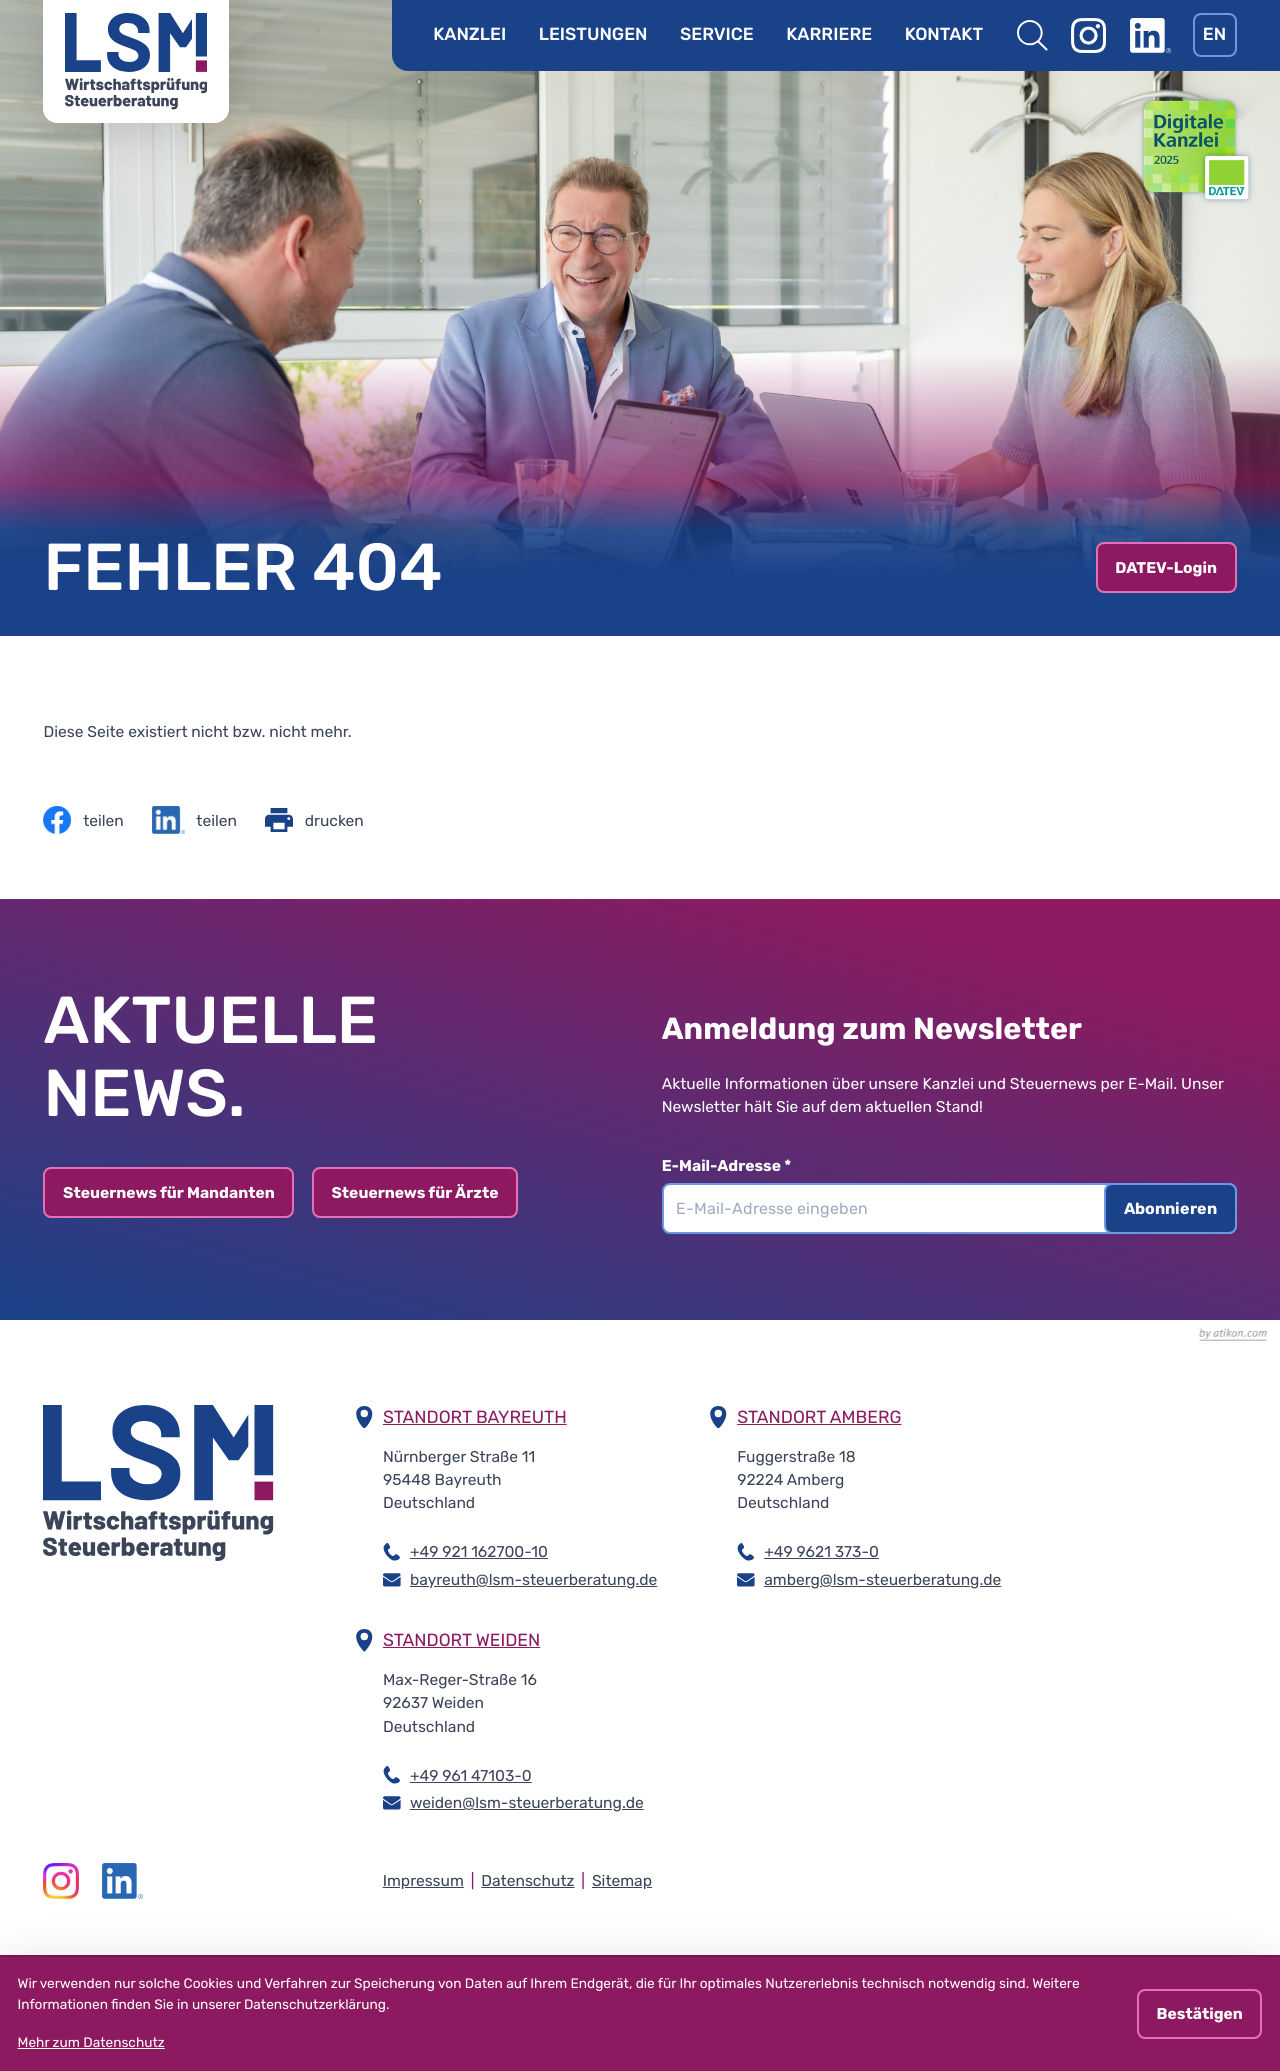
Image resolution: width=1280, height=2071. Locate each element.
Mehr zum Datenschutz (91, 2043)
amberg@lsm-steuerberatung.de (882, 1578)
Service (717, 35)
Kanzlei (469, 35)
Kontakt (944, 35)
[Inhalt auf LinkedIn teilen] (194, 820)
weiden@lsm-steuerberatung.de (527, 1801)
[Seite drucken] (314, 820)
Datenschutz (527, 1880)
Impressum (423, 1880)
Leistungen (593, 35)
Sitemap (622, 1880)
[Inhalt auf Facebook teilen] (83, 820)
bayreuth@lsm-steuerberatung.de (533, 1578)
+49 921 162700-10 (479, 1550)
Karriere (829, 35)
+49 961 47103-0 (471, 1774)
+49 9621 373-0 (821, 1550)
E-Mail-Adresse (739, 1165)
